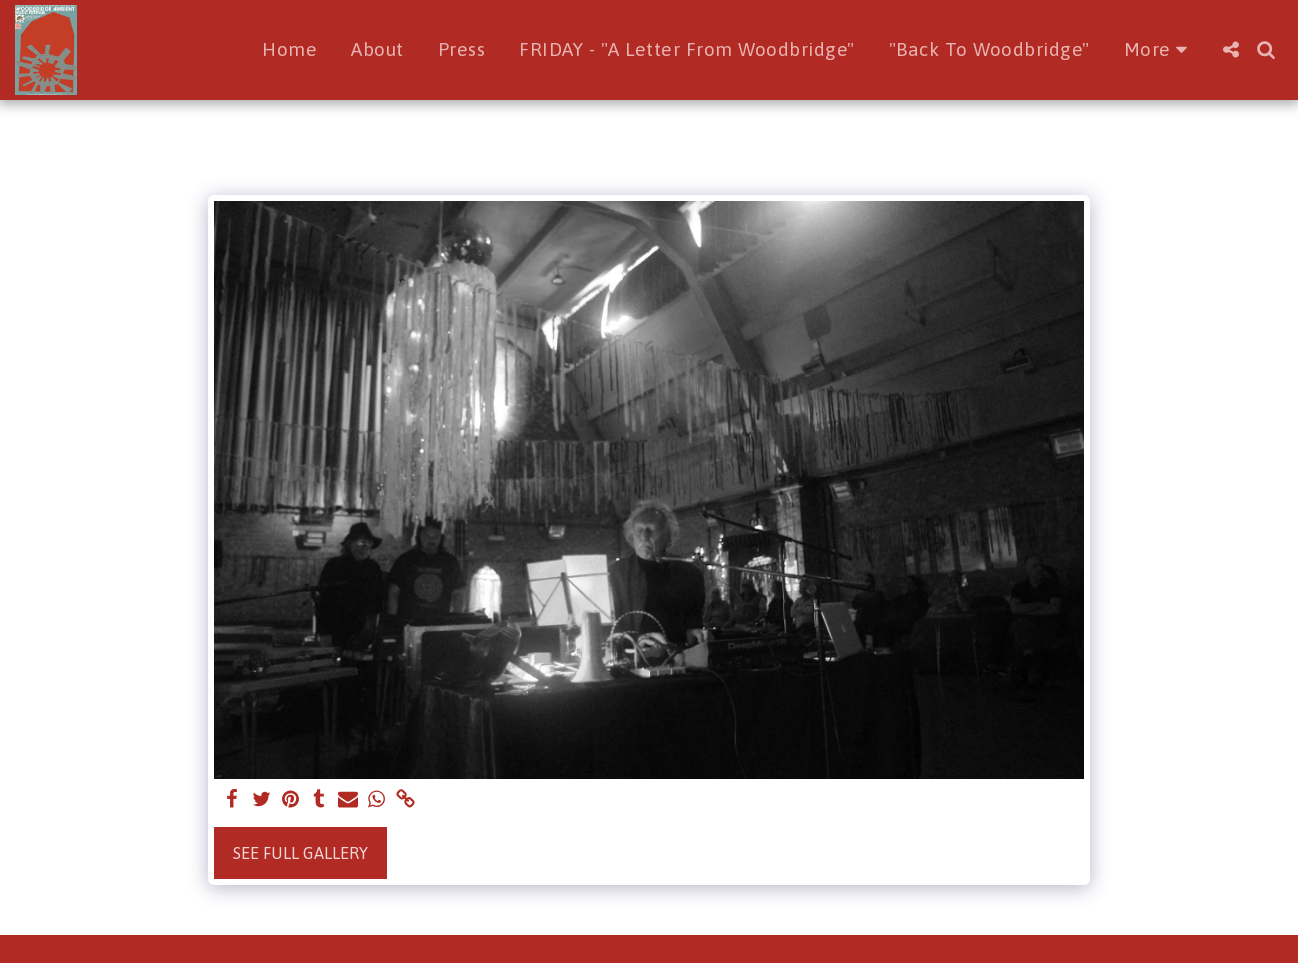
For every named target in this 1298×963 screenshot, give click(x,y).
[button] (1230, 49)
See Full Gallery (300, 853)
